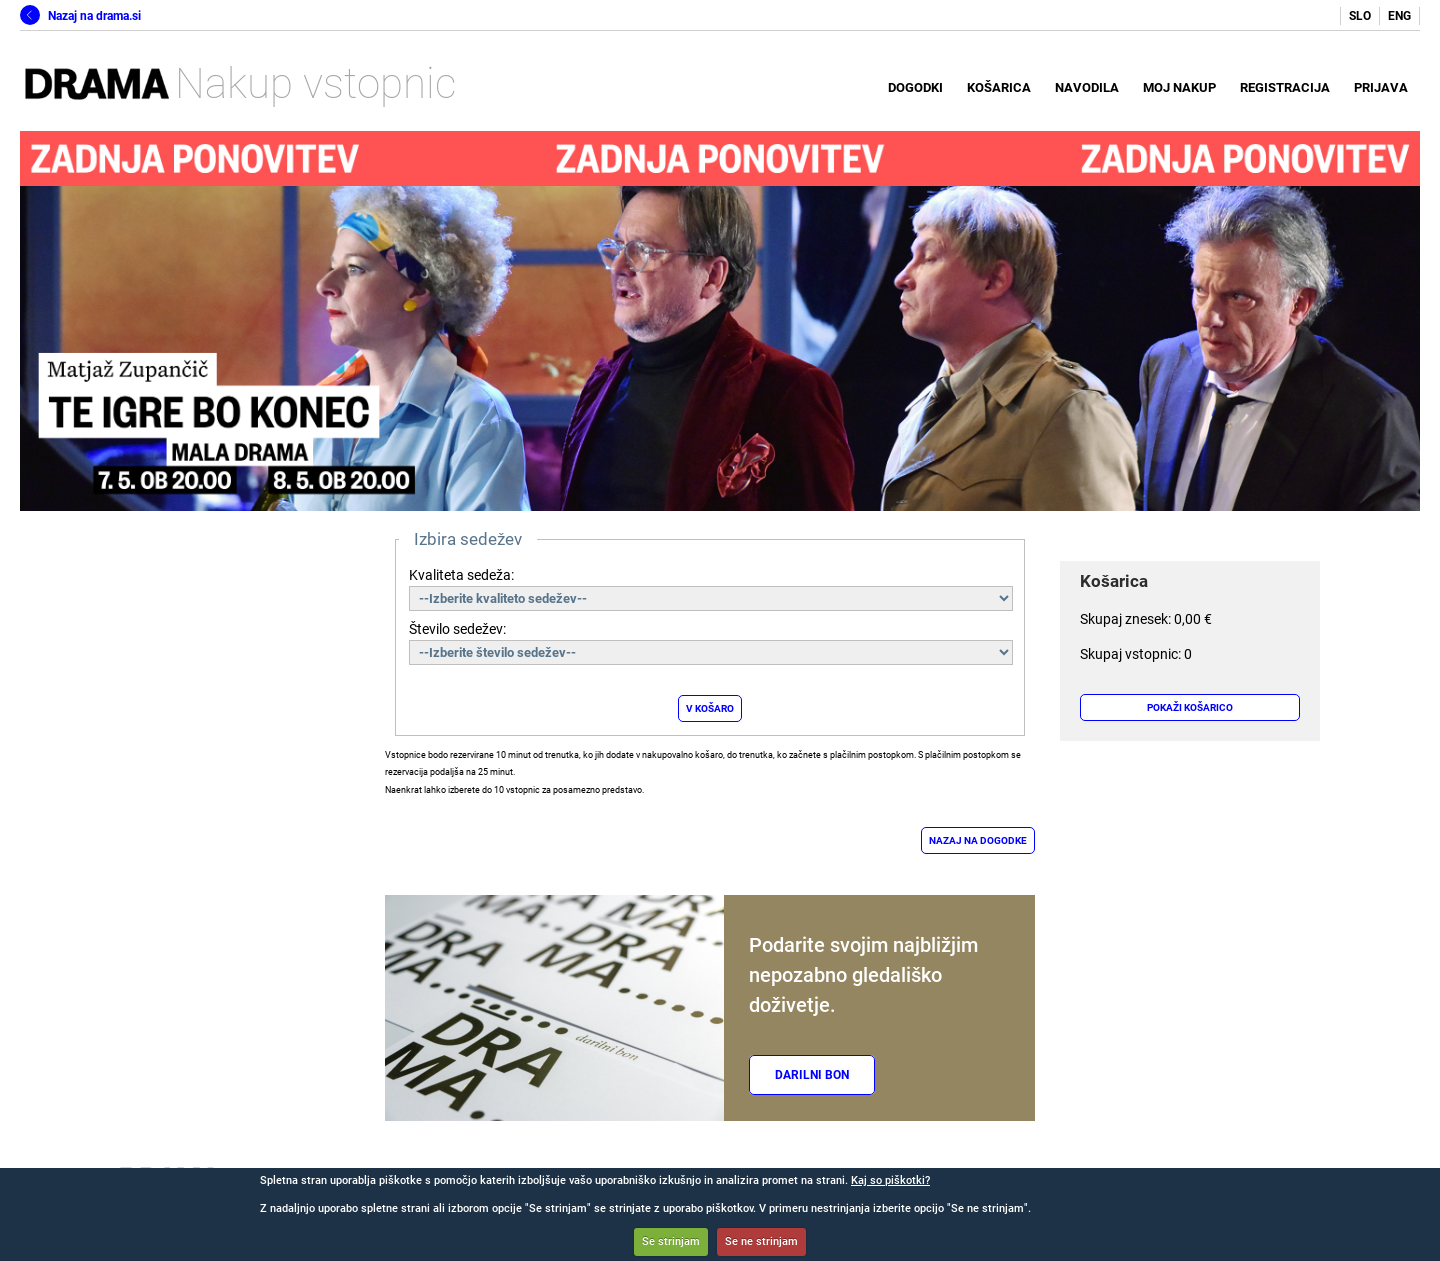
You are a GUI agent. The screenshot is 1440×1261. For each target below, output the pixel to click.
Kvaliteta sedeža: (461, 575)
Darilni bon (812, 1075)
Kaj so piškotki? (890, 1180)
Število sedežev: (457, 629)
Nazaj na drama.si (80, 16)
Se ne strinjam (761, 1241)
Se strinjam (671, 1241)
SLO (1360, 16)
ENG (1399, 16)
